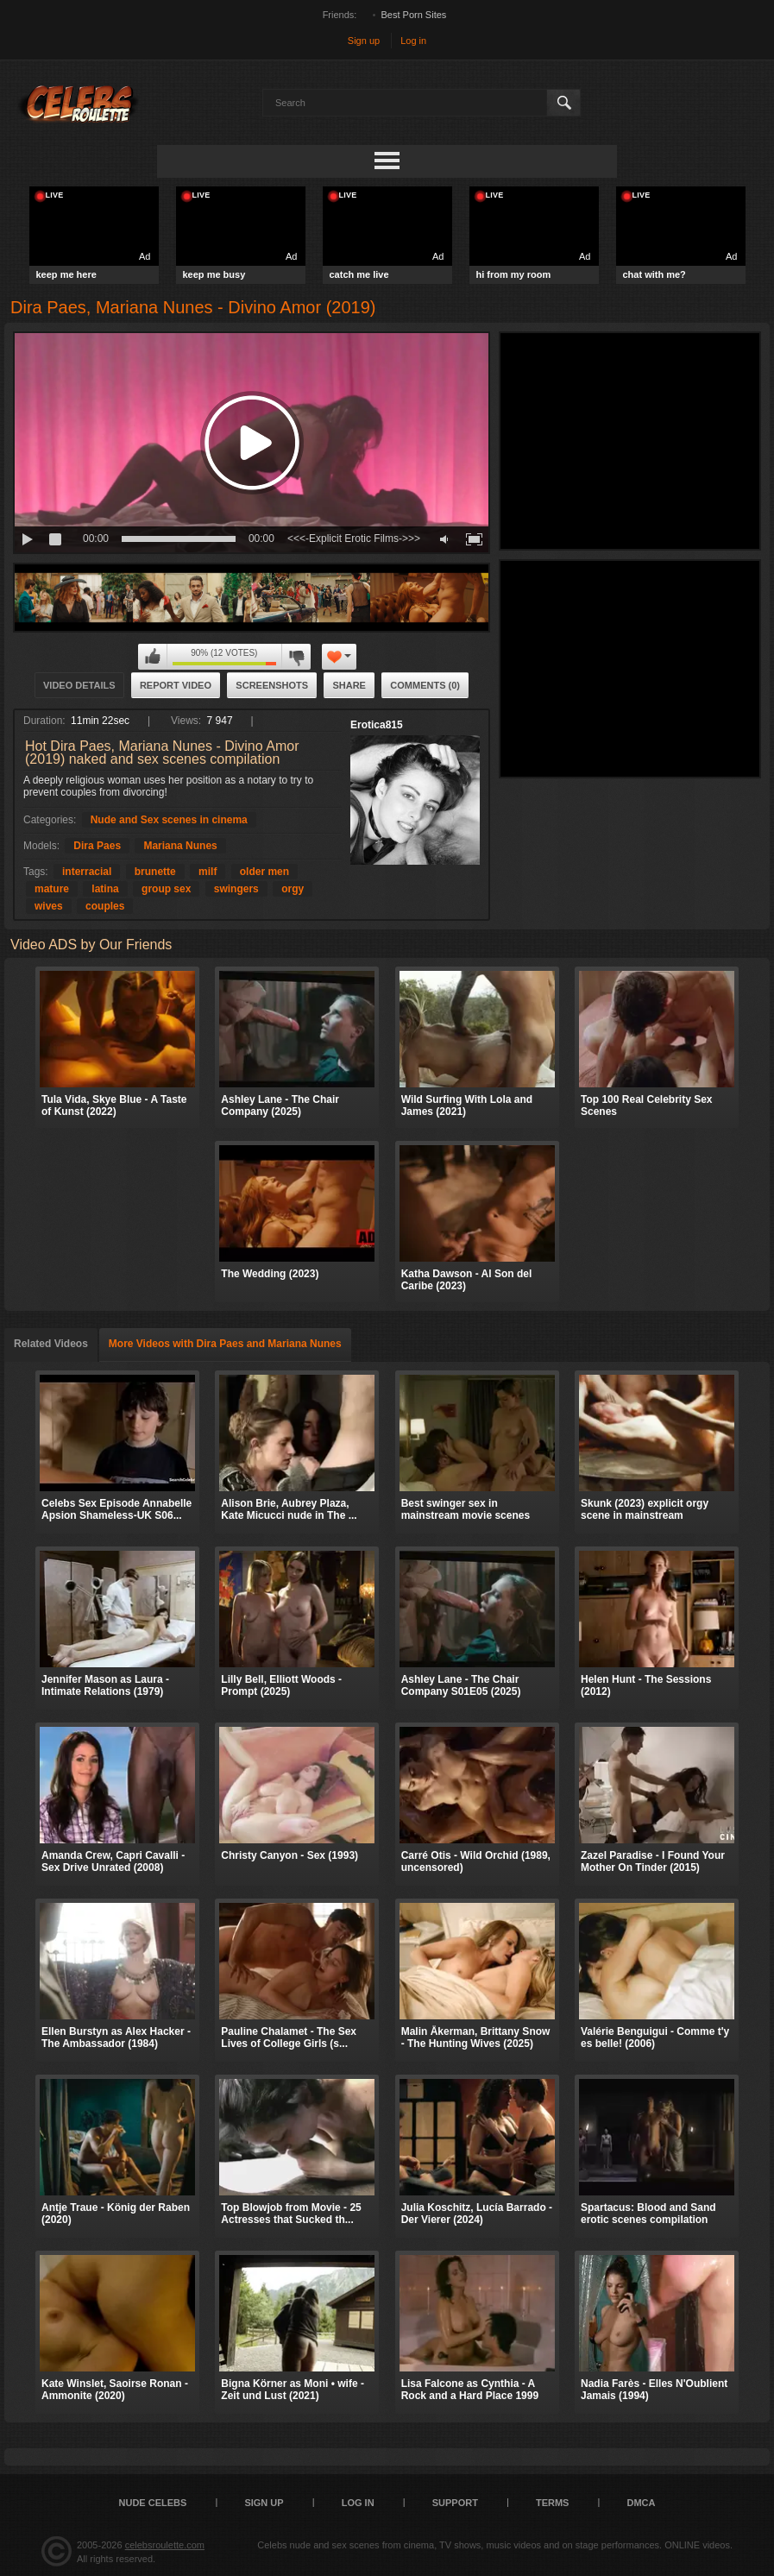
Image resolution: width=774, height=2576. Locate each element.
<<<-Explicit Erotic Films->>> (353, 538)
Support (455, 2502)
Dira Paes (97, 846)
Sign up (364, 40)
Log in (413, 40)
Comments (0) (425, 685)
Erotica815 (376, 725)
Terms (552, 2502)
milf (207, 872)
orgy (292, 889)
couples (104, 906)
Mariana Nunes (180, 846)
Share (349, 685)
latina (104, 889)
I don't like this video (296, 657)
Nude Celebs (153, 2502)
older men (264, 872)
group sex (166, 889)
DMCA (640, 2502)
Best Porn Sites (414, 14)
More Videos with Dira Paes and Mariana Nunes (225, 1344)
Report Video (175, 685)
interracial (86, 872)
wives (49, 906)
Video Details (79, 685)
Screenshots (272, 685)
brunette (155, 872)
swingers (236, 889)
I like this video (152, 657)
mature (52, 889)
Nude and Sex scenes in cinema (169, 820)
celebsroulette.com (165, 2545)
